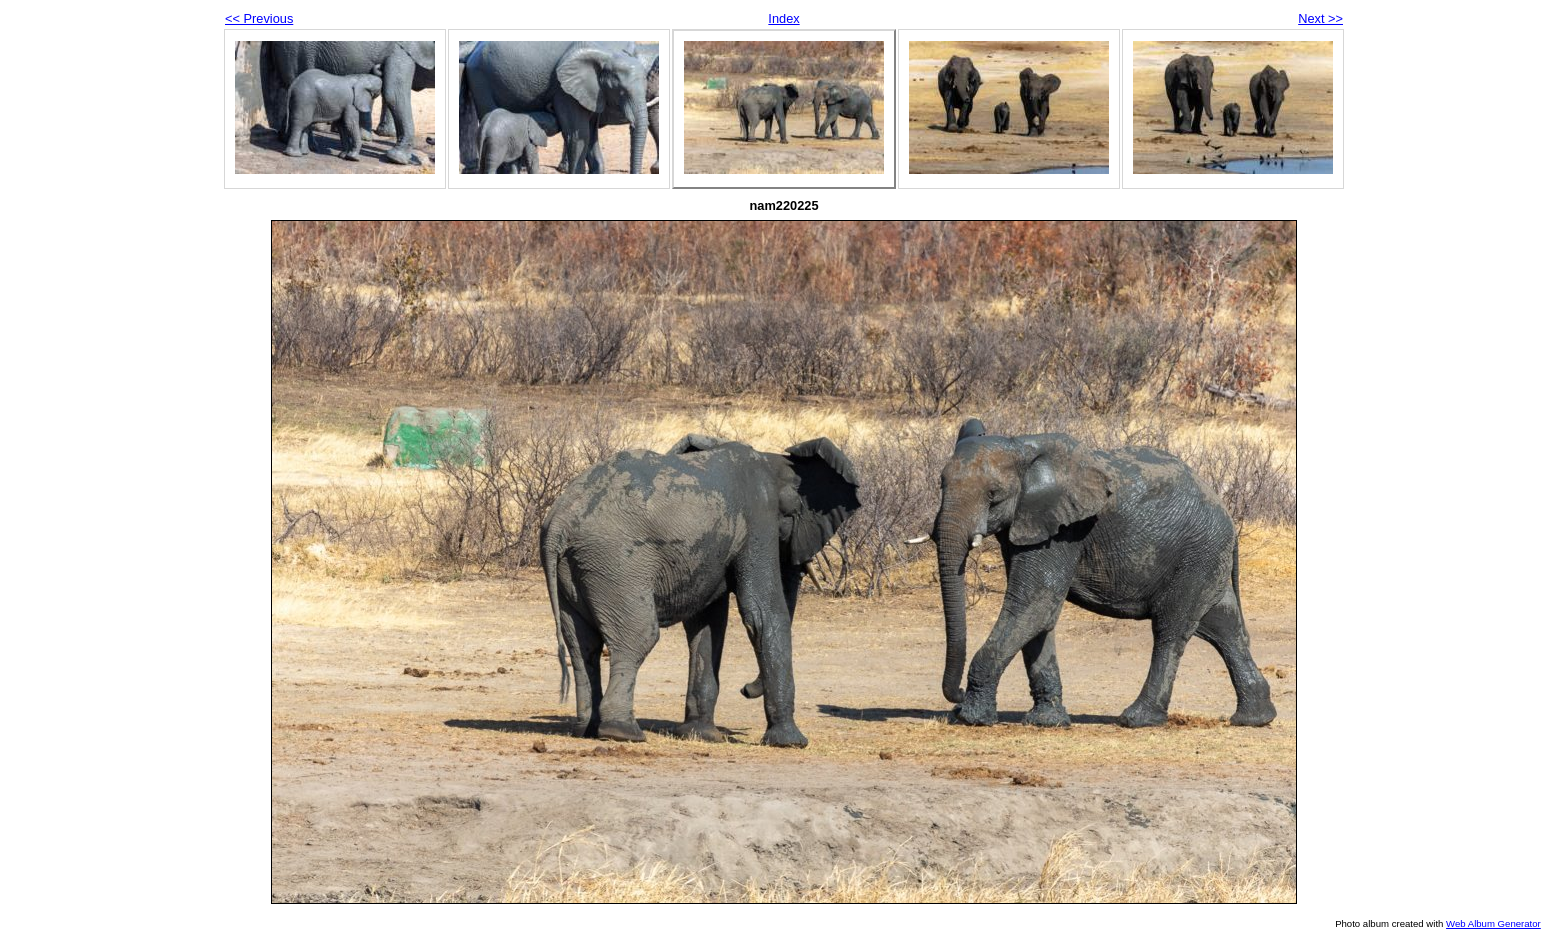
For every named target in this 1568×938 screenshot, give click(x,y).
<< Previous (259, 18)
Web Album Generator (1493, 923)
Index (783, 18)
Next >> (1320, 18)
